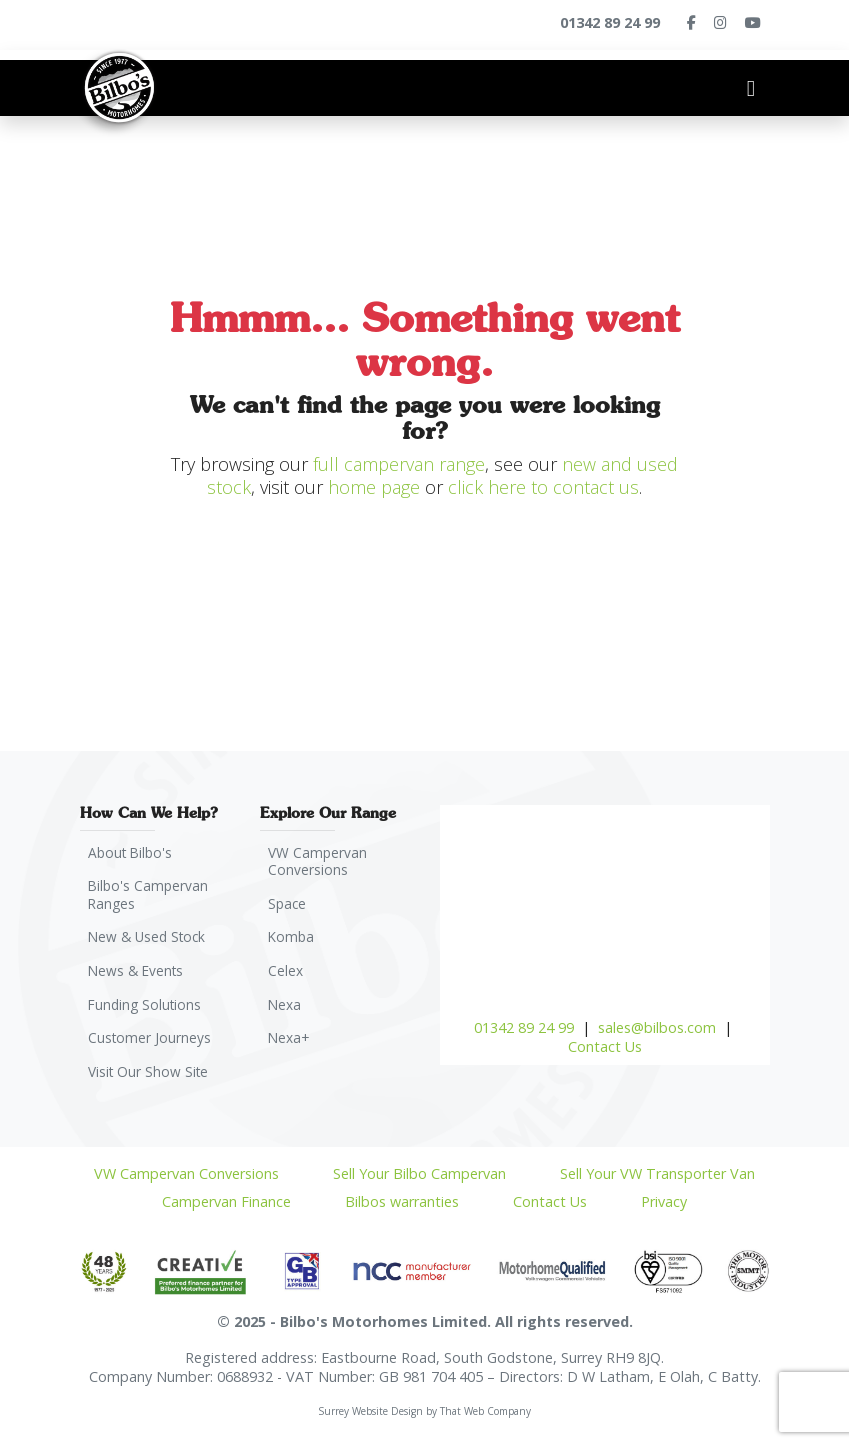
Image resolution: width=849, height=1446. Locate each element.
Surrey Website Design (370, 1421)
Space (289, 905)
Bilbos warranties (402, 1211)
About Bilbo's (133, 852)
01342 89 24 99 (524, 1027)
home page (374, 487)
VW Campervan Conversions (319, 862)
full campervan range (399, 464)
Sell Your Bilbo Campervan (419, 1183)
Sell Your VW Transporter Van (657, 1183)
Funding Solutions (148, 1010)
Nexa (286, 1010)
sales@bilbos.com (657, 1027)
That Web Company (485, 1421)
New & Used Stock (151, 940)
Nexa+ (291, 1045)
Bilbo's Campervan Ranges (150, 897)
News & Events (139, 975)
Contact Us (605, 1046)
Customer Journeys (151, 1045)
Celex (287, 975)
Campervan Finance (226, 1211)
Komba (293, 940)
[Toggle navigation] (750, 88)
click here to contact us (543, 487)
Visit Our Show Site (151, 1080)
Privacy (664, 1211)
